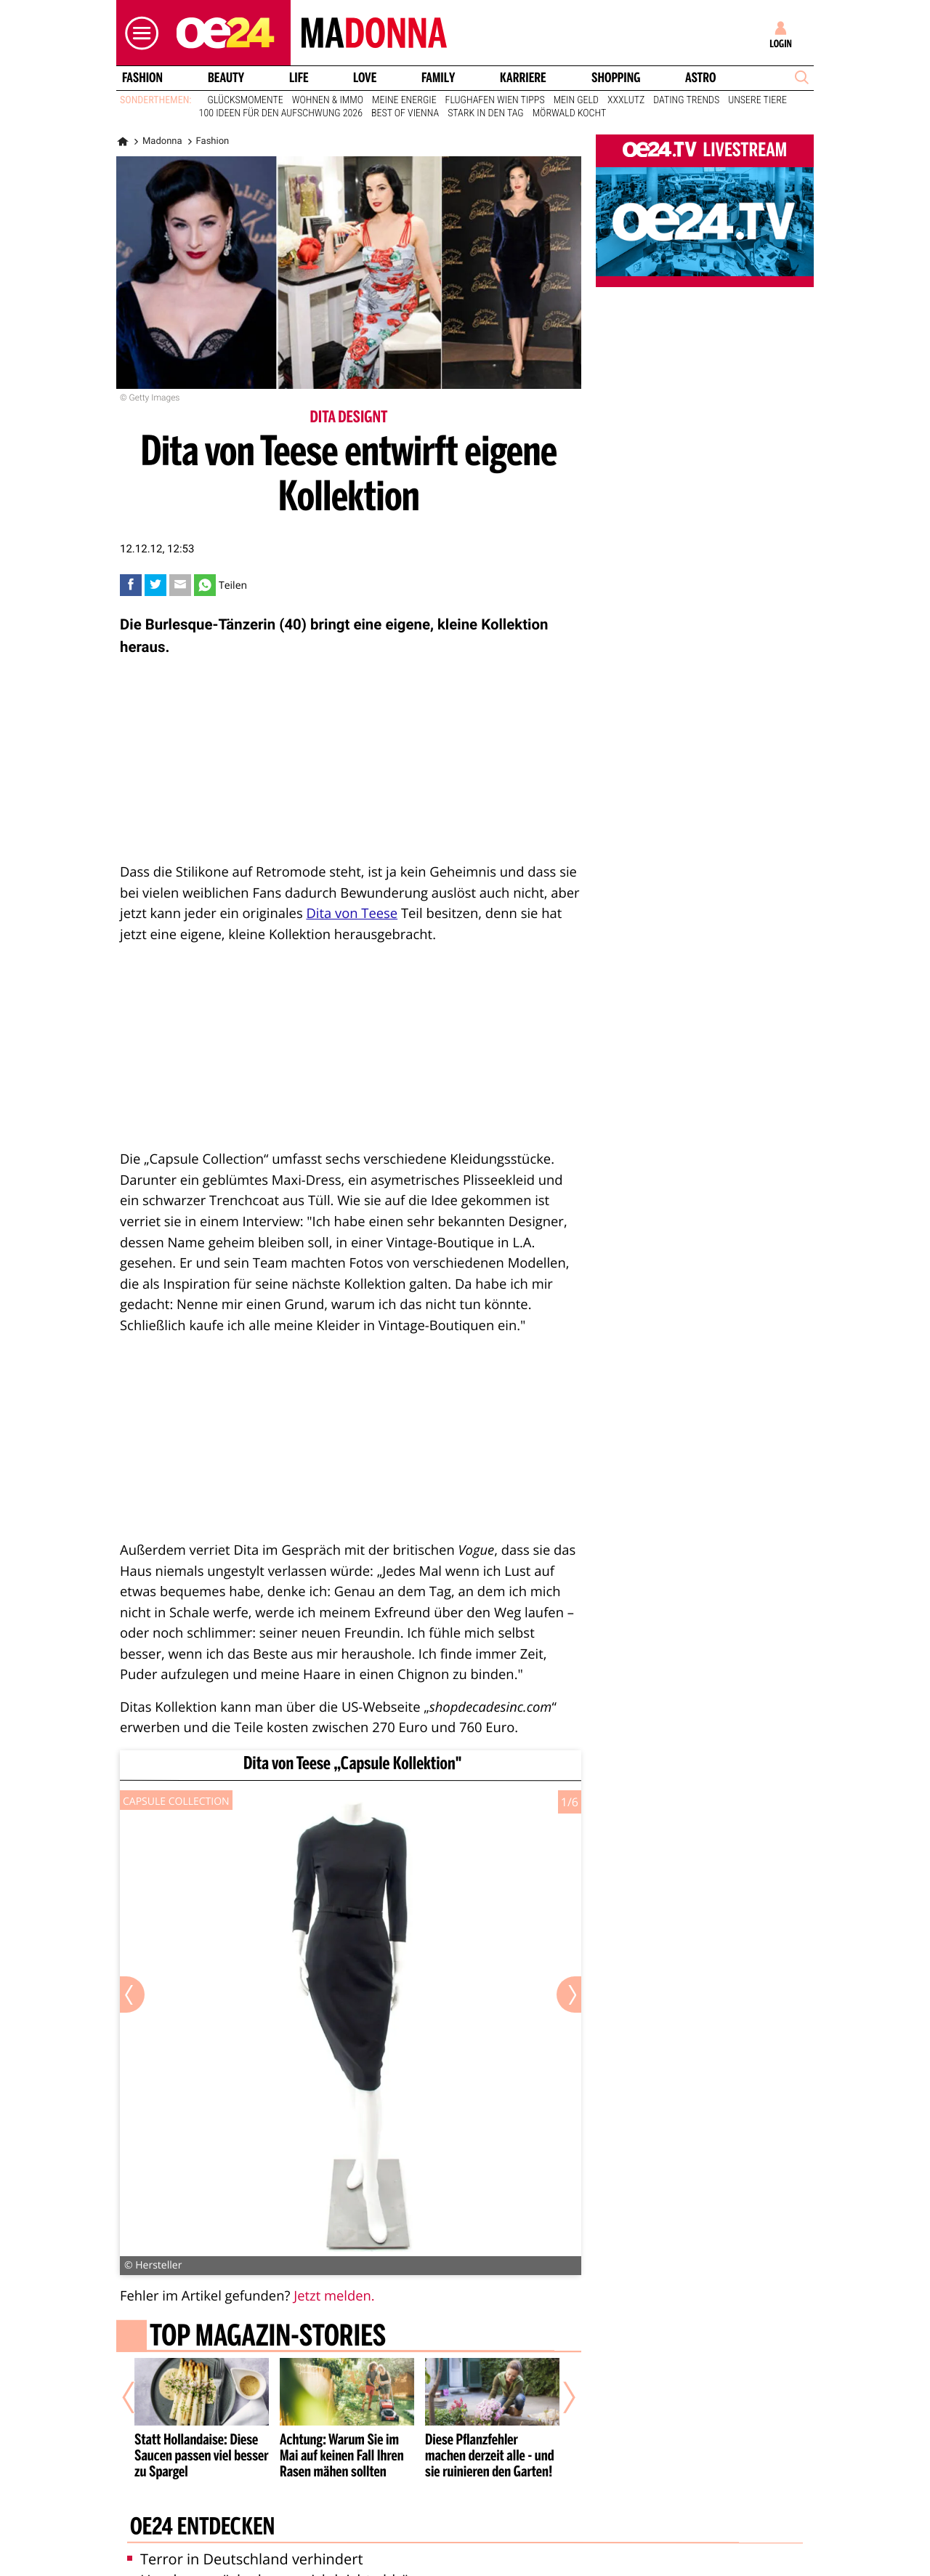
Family (438, 77)
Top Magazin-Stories (268, 2337)
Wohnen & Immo (327, 100)
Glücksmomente (245, 100)
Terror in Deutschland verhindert (245, 2559)
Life (299, 77)
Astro (700, 77)
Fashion (142, 77)
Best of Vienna (405, 113)
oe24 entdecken (202, 2527)
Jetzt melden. (334, 2296)
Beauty (226, 77)
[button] (138, 33)
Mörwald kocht (570, 113)
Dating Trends (686, 100)
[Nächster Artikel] (559, 2397)
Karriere (523, 77)
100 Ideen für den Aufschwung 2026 (281, 113)
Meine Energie (404, 100)
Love (364, 77)
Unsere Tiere (757, 100)
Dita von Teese (351, 913)
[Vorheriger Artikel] (139, 2397)
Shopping (615, 77)
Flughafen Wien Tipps (495, 100)
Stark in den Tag (486, 113)
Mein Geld (576, 100)
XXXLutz (625, 100)
